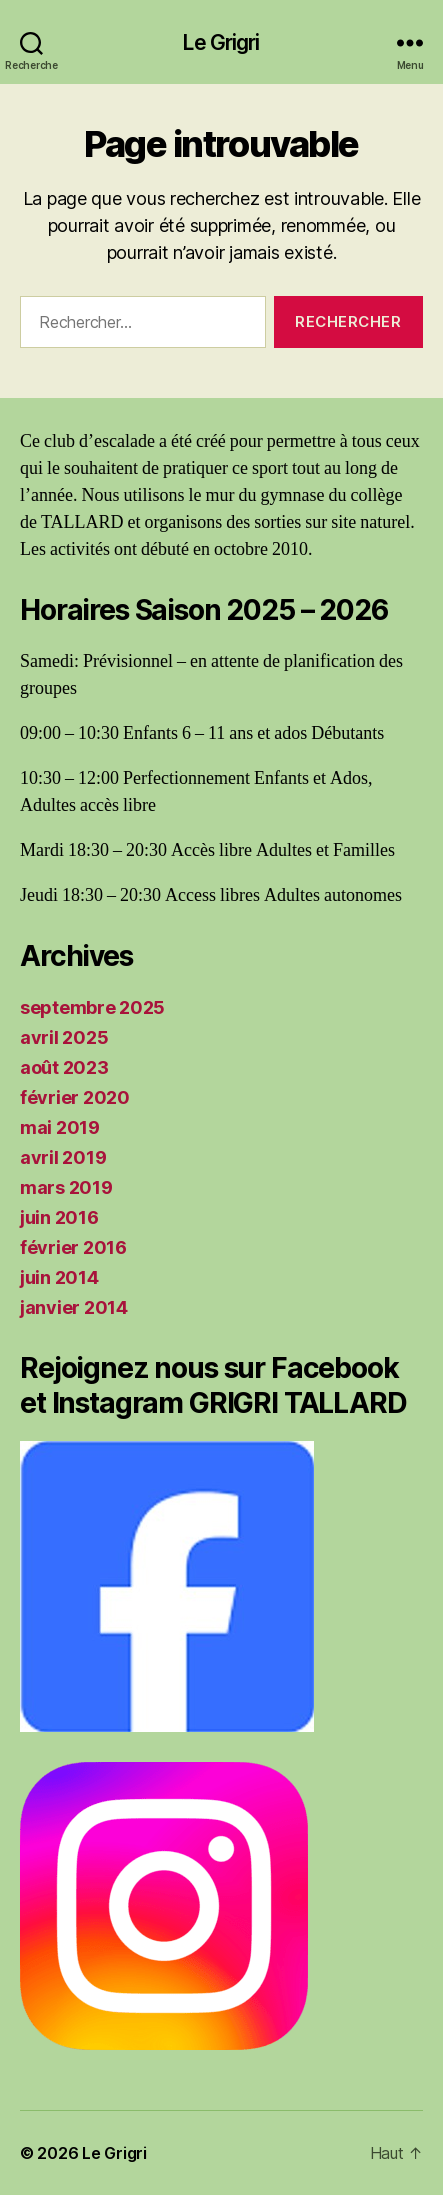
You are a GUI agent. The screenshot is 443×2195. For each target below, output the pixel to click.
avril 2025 (64, 1037)
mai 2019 (60, 1127)
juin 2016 (59, 1217)
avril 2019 (63, 1157)
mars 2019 (66, 1187)
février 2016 (73, 1247)
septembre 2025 (92, 1007)
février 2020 (75, 1097)
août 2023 (64, 1067)
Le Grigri (221, 42)
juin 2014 (59, 1277)
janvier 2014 (74, 1307)
